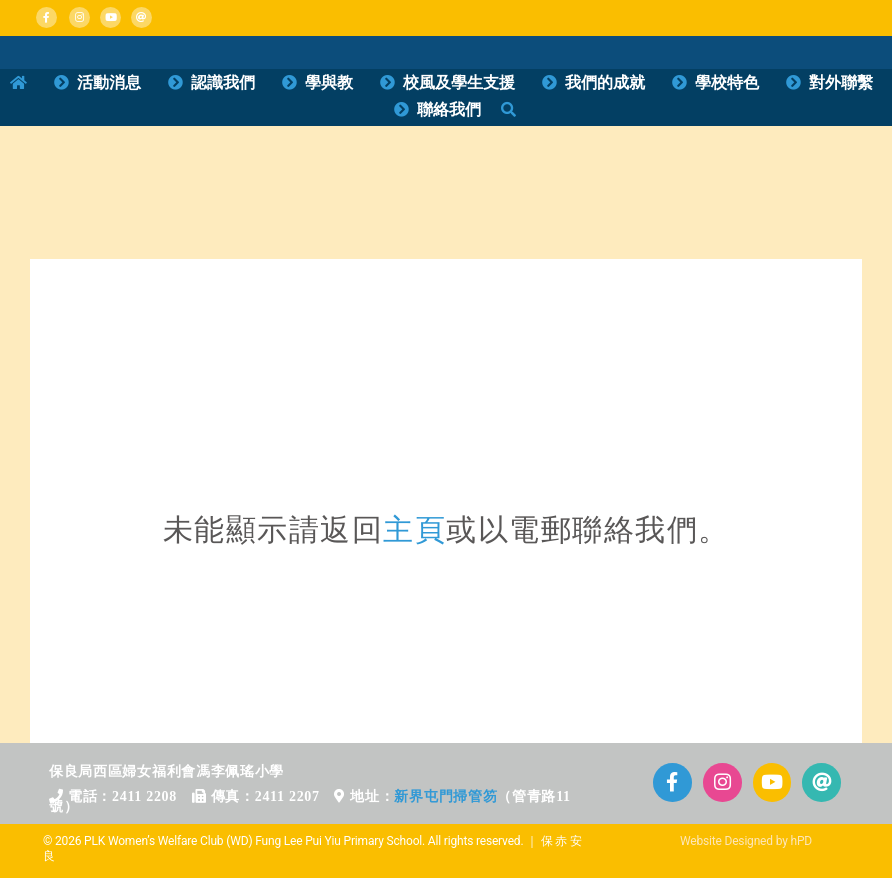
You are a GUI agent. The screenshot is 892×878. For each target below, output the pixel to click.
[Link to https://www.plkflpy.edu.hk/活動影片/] (110, 17)
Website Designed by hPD (746, 841)
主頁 (414, 529)
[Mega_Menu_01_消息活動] (41, 52)
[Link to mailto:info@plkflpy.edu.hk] (141, 17)
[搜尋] (508, 110)
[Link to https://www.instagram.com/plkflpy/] (79, 17)
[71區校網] (446, 331)
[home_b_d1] (135, 156)
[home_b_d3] (549, 156)
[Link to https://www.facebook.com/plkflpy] (46, 17)
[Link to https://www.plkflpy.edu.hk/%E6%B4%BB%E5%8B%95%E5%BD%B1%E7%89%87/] (772, 782)
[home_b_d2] (342, 156)
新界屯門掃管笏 (445, 796)
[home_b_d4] (756, 156)
